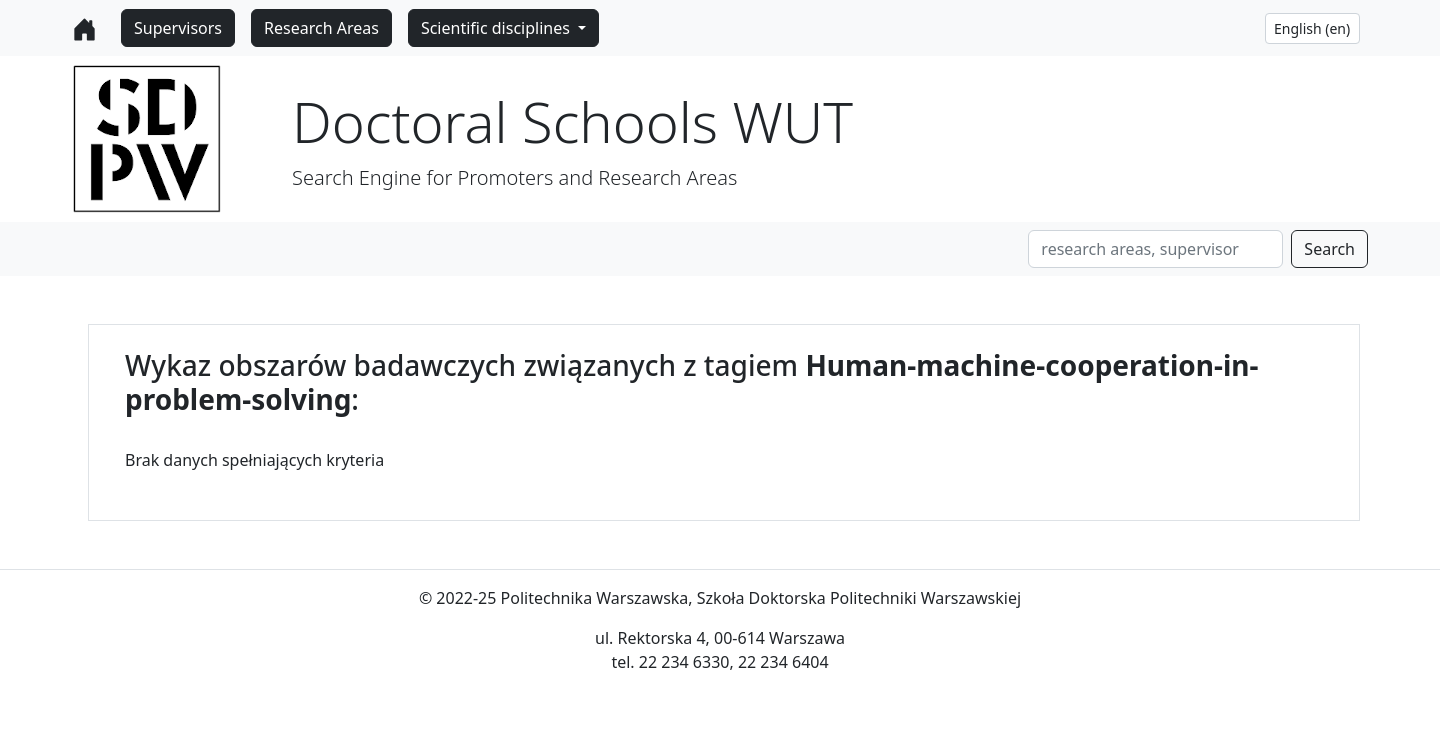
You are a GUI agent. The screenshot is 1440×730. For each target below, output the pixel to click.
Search (1329, 249)
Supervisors (178, 28)
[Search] (1155, 249)
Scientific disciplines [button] (497, 28)
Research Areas (321, 28)
